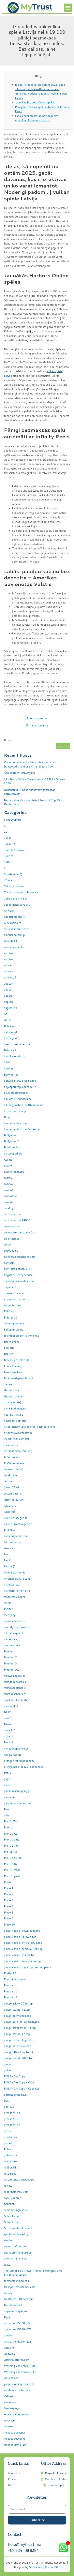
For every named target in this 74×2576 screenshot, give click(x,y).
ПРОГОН (9, 2420)
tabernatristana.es (15, 2258)
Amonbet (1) (12, 941)
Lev (6, 1554)
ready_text (10, 2161)
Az (5, 1014)
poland (8, 2070)
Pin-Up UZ (11, 1864)
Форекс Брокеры (14, 2432)
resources (10, 2173)
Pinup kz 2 (10, 1997)
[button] (68, 8)
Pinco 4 (8, 1906)
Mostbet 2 (10, 1657)
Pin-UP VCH (12, 1870)
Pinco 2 (8, 1894)
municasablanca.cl (15, 1688)
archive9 (9, 959)
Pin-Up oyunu (13, 1858)
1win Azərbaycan (14, 850)
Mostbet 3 (10, 1663)
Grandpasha (11, 1390)
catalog (8, 1208)
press (7, 2131)
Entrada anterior (37, 718)
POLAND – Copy (14, 2076)
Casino (8, 1159)
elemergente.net (14, 1323)
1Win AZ (9, 844)
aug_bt (8, 989)
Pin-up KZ (10, 1852)
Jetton (8, 1481)
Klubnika (9, 1530)
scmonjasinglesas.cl (16, 2210)
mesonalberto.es (14, 1621)
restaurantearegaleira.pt (19, 2179)
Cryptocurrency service (18, 1275)
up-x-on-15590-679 (18, 2329)
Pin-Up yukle (12, 1876)
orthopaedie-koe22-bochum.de (24, 1766)
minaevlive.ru (12, 1639)
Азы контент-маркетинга (19, 773)
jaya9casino (11, 1475)
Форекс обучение (14, 2438)
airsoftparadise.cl (14, 916)
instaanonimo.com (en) (18, 1451)
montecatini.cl (12, 1645)
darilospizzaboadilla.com (19, 1281)
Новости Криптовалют (18, 2414)
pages (7, 1785)
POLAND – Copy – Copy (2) (21, 2088)
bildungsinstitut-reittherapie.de (23, 1105)
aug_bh (8, 983)
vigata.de (9, 2353)
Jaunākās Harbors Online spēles (35, 102)
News (7, 1724)
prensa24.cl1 (12, 2113)
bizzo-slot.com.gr (15, 1111)
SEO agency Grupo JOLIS (45, 2567)
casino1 (9, 1178)
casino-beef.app (14, 1171)
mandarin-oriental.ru (17, 1590)
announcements (13, 947)
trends (8, 2293)
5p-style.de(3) (13, 874)
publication (11, 2155)
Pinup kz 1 (10, 1991)
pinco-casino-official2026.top (23, 1942)
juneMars (9, 1511)
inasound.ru (11, 1445)
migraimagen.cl (13, 1633)
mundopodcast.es (15, 1682)
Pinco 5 (8, 1912)
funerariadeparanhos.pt (18, 1378)
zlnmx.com (10, 2402)
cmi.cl (7, 1244)
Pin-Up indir (12, 1845)
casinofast (10, 1196)
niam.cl (8, 1736)
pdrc (6, 1815)
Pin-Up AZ (11, 1833)
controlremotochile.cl (17, 1269)
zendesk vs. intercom (17, 2390)
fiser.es (8, 1354)
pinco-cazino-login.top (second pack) (27, 1967)
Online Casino (12, 1754)
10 (5, 831)
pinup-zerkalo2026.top (18, 2058)
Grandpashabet (13, 1396)
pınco (7, 2064)
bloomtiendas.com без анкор (22, 1129)
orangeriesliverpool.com (19, 1761)
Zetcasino (10, 2396)
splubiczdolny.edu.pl (16, 2234)
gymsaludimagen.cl (16, 1408)
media (7, 1603)
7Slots (8, 880)
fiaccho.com (11, 1342)
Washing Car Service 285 (20, 2366)
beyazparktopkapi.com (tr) (20, 1087)
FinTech (9, 1347)
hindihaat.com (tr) (15, 1420)
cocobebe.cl (11, 1250)
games (8, 1384)
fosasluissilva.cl (13, 1372)
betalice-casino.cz (15, 1056)
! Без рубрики (12, 819)
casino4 (9, 1190)
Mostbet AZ (11, 1669)
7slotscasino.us (13, 886)
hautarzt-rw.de (13, 1414)
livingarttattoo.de (14, 1572)
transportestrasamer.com (19, 2287)
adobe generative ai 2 (17, 904)
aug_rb (8, 995)
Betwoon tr (11, 1074)
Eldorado (9, 1311)
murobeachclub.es (15, 1694)
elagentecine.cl (13, 1305)
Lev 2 (7, 1560)
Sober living (11, 2216)
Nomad (8, 1742)
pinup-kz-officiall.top (17, 2046)
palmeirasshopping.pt (17, 1791)
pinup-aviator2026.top (18, 2003)
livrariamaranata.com (17, 1578)
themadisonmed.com (17, 2281)
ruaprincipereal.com (16, 2192)
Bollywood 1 (12, 1141)
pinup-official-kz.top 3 (18, 2052)
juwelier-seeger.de (15, 1518)
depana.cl (10, 1287)
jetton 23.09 (12, 1487)
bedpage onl (11, 1038)
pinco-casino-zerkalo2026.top (23, 1949)
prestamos (10, 2137)
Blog (7, 1117)
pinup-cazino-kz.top (17, 2009)
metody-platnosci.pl (16, 1627)
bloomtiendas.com (15, 1123)
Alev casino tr (12, 923)
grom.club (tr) (12, 1402)
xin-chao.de (11, 2378)
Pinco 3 (8, 1900)
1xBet (7, 862)
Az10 (7, 1020)
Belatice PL (11, 1050)
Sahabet (9, 2204)
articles (8, 971)
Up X (7, 2317)
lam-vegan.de (12, 1542)
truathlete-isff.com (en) (19, 2299)
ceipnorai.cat (12, 1226)
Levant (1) (10, 1566)
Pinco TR (9, 1924)
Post (7, 2100)
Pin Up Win (11, 1821)
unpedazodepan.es (15, 2311)
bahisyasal (10, 1032)
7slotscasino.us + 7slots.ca (21, 892)
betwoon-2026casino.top (20, 1080)
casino (8, 1165)
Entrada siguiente (37, 725)
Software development (18, 2228)
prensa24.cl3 (12, 2125)
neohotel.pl (11, 1706)
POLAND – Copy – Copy (19, 2082)
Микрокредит (12, 2408)
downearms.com (14, 1293)
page (7, 1779)
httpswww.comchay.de (18, 1433)
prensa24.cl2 (12, 2119)
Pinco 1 (8, 1888)
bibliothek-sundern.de (18, 1099)
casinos (8, 1202)
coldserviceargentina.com (19, 1256)
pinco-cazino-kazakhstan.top (22, 1961)
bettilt (7, 1062)
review (8, 2185)
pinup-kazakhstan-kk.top (20, 2028)
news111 (10, 1730)
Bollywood (10, 1135)
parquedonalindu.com (17, 1803)
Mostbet (9, 1651)
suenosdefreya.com (16, 2246)
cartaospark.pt (13, 1153)
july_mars (10, 1505)
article (8, 965)
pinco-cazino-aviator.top (19, 1955)
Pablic (7, 1773)
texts (7, 2264)
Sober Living (11, 2222)
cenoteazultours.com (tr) (19, 1232)
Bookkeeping (12, 1147)
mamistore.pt (12, 1584)
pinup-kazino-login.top (18, 2040)
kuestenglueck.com (16, 1536)
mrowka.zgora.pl (14, 1675)
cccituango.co (12, 1214)
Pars (6, 1809)
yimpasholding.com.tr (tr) (20, 2384)
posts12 (9, 2106)
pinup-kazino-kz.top (17, 2034)
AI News (9, 910)
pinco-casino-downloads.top (22, 1930)
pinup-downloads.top (17, 2016)
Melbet (8, 1609)
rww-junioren (12, 2198)
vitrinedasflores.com (16, 2359)
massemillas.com (14, 1597)
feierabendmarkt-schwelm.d (21, 1335)
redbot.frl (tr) (12, 2167)
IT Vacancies (12, 1457)
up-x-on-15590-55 (17, 2323)
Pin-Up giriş (11, 1839)
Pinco (7, 1882)
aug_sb (8, 1002)
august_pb (10, 1008)
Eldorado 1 (11, 1317)
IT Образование (14, 1463)
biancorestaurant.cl (16, 1092)
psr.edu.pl (10, 2143)
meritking (10, 1615)
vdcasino (9, 2347)
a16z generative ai (15, 898)
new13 (8, 1718)
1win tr (8, 856)
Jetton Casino (12, 1493)
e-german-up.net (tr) (17, 1299)
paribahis (9, 1797)
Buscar (8, 740)
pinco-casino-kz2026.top (20, 1937)
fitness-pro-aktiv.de (16, 1360)
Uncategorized (13, 2305)
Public (8, 2149)
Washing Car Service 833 (20, 2372)
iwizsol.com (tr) (13, 1469)
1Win (7, 838)
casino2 (9, 1184)
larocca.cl (10, 1548)
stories (8, 2240)
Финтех (8, 2426)
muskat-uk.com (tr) (16, 1700)
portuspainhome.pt (15, 2094)
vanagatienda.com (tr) (17, 2341)
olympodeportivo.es (16, 1748)
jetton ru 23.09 (13, 1499)
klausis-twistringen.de (18, 1524)
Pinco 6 (8, 1918)
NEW (7, 1712)
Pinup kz (9, 1985)
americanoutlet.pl (14, 935)
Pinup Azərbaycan (15, 1979)
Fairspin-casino (13, 1329)
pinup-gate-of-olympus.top (21, 2021)
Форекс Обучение (15, 2445)
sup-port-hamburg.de (18, 2252)
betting (8, 1068)
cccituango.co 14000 (17, 1220)
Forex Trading (12, 1366)
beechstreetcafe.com (17, 1044)
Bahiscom (10, 1026)
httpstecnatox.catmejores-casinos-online (30, 1426)
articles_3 (10, 977)
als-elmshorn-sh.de (16, 929)
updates (9, 2335)
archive (8, 953)
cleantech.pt (11, 1238)
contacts (9, 1263)
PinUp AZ (10, 1973)
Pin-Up (8, 1827)
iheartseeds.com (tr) (16, 1439)
